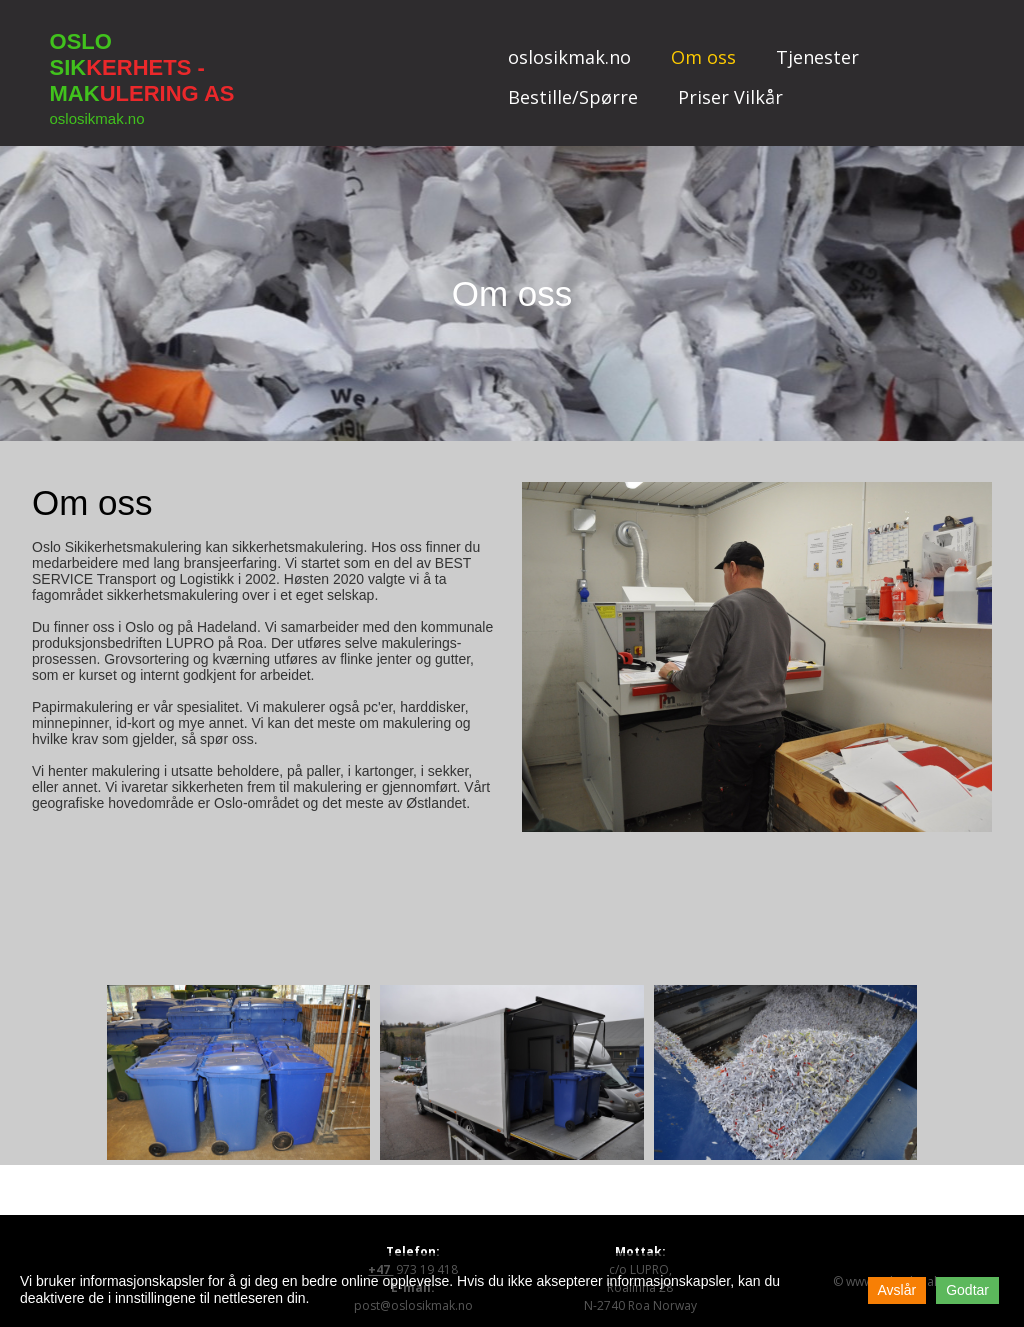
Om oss (703, 57)
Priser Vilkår (730, 97)
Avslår (897, 1290)
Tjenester (817, 57)
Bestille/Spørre (573, 97)
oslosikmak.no (569, 57)
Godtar (967, 1290)
